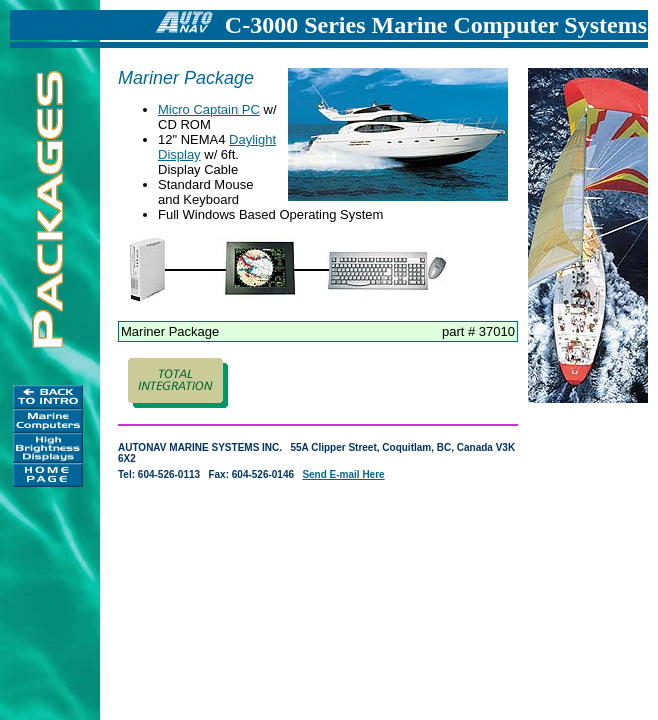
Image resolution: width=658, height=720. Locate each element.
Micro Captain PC (209, 109)
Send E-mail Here (343, 474)
